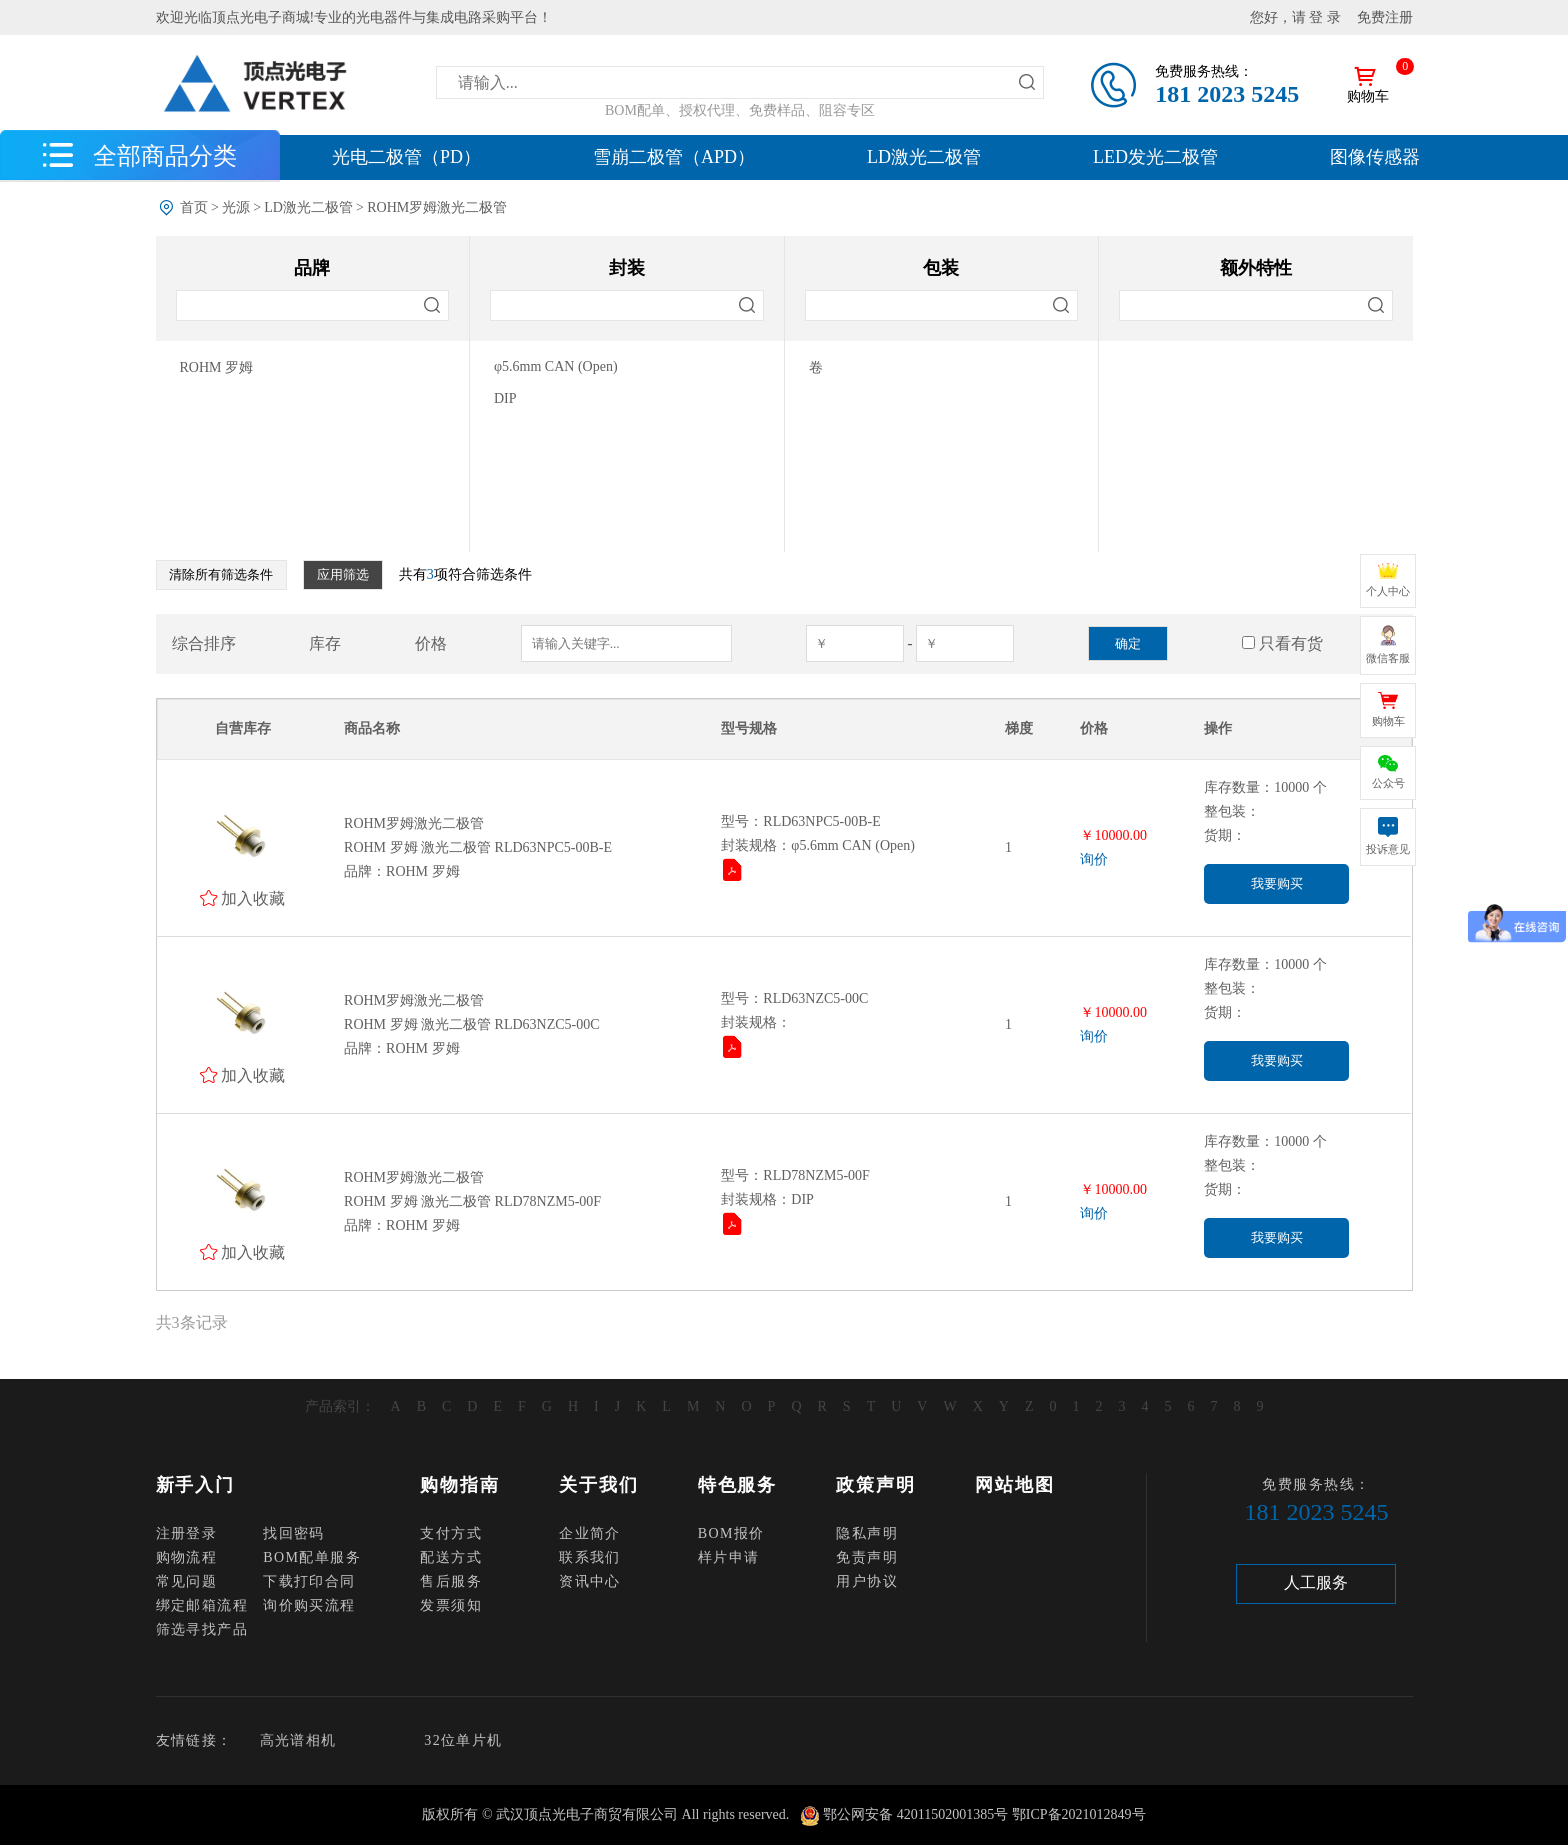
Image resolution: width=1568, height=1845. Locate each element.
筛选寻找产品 (202, 1629)
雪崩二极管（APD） (674, 157)
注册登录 (187, 1533)
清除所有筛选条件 (221, 574)
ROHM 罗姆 (217, 367)
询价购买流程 (309, 1605)
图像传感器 (1375, 157)
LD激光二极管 (924, 157)
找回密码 (294, 1533)
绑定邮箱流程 (202, 1605)
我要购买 (1277, 883)
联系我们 (590, 1557)
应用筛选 (343, 574)
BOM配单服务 (312, 1557)
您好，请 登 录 (1295, 17)
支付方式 (451, 1533)
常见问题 (187, 1581)
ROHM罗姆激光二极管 (437, 207)
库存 (325, 643)
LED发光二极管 (1155, 157)
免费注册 (1385, 17)
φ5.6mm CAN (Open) (556, 366)
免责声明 (867, 1557)
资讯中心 (590, 1581)
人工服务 (1316, 1582)
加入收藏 (253, 898)
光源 (236, 207)
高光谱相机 (298, 1740)
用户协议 (867, 1581)
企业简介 (590, 1533)
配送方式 (451, 1557)
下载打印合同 (309, 1581)
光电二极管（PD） (406, 157)
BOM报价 (731, 1533)
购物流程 (187, 1557)
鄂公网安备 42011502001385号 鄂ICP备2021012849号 (984, 1814)
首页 (194, 207)
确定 (1128, 643)
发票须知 (451, 1605)
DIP (505, 398)
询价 (1094, 859)
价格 (431, 643)
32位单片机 (463, 1740)
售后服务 (451, 1581)
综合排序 (204, 643)
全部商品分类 (165, 155)
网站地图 (1014, 1485)
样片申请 (729, 1557)
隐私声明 (867, 1533)
